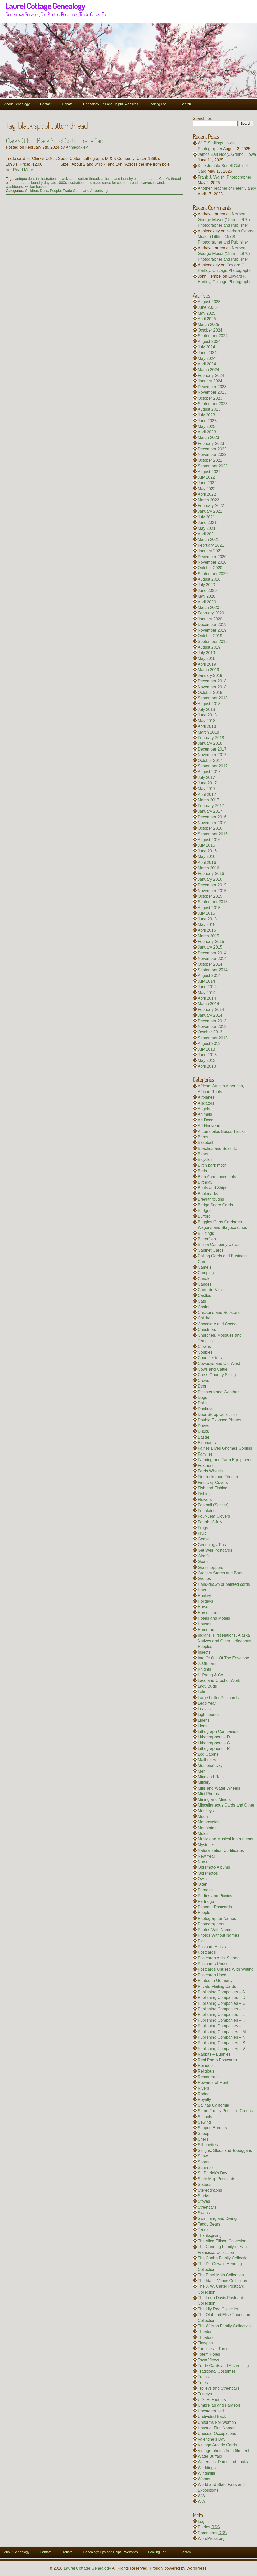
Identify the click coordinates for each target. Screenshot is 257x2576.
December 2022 (212, 449)
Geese (204, 1539)
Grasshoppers (210, 1567)
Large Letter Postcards (218, 1698)
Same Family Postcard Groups (225, 2111)
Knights (204, 1669)
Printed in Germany (215, 1980)
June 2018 (207, 715)
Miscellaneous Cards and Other (226, 1805)
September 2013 (213, 1038)
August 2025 (209, 302)
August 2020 (209, 579)
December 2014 (212, 953)
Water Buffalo (210, 2456)
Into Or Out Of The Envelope (223, 1658)
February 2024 (211, 375)
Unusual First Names (216, 2428)
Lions (202, 1726)
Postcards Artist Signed (219, 1958)
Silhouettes (208, 2145)
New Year (206, 1856)
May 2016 (207, 856)
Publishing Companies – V (221, 2048)
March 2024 (208, 370)
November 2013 (212, 1026)
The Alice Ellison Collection (222, 2241)
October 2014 (210, 964)
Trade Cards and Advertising (85, 191)
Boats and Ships (212, 1188)
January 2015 (210, 947)
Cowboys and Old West (219, 1363)
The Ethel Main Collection (221, 2275)
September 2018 (213, 698)
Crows (203, 1380)
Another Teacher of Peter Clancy (227, 188)
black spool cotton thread (79, 179)
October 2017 (210, 760)
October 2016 (210, 828)
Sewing (204, 2122)
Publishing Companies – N (222, 2037)
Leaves (204, 1709)
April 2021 (207, 534)
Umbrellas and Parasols (219, 2405)
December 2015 (212, 885)
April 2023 (207, 432)
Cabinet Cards (211, 1250)
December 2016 (212, 817)
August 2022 (209, 472)
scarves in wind (152, 183)
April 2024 (207, 364)
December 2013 (212, 1021)
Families (205, 1454)
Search (186, 104)
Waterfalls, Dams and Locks (223, 2462)
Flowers (205, 1499)
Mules (203, 1833)
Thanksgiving (210, 2235)
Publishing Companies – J (221, 2014)
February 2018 (211, 738)
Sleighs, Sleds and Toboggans (225, 2150)
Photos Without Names (218, 1935)
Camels (204, 1267)
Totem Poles (209, 2354)
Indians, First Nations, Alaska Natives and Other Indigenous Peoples (224, 1641)
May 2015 (207, 924)
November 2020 (212, 562)
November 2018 (212, 687)
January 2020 (210, 619)
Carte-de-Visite (211, 1290)
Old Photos (208, 1873)
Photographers (211, 1924)
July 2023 (206, 415)
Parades (205, 1890)
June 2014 (207, 987)
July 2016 (206, 845)
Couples (205, 1352)
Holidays (205, 1601)
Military (204, 1782)
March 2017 (208, 800)
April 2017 (207, 794)
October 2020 (210, 568)
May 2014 (207, 992)
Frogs (203, 1528)
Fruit (202, 1533)
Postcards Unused (214, 1964)
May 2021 (207, 528)
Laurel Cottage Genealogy (87, 2568)
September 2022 (213, 466)
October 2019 (210, 636)
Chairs (203, 1307)
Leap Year (207, 1703)
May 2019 (207, 658)
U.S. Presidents (212, 2399)
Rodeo (204, 2094)
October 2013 (210, 1032)
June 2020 (207, 590)
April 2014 (207, 998)
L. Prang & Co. (211, 1675)
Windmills (206, 2473)
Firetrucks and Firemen (219, 1476)
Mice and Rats (211, 1777)
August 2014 (209, 975)
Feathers (206, 1465)
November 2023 (212, 392)
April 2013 (207, 1066)
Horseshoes (208, 1613)
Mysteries (206, 1845)
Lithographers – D (214, 1737)
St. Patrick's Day (212, 2173)
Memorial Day (210, 1765)
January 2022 (210, 511)
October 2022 (210, 460)
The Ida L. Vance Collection (222, 2281)
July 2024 (206, 347)
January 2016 (210, 879)
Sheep (203, 2133)
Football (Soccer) (213, 1505)
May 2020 (207, 596)
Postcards (207, 1952)
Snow (203, 2156)
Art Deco (205, 1120)
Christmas (207, 1329)
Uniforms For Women (217, 2422)
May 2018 (207, 721)
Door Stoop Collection (217, 1414)
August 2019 (209, 647)
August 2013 (209, 1043)
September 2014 (213, 970)
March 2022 (208, 500)
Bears (203, 1154)
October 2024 (210, 330)
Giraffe (204, 1556)
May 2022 (207, 489)
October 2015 (210, 896)
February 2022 (211, 505)
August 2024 (209, 341)
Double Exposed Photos (219, 1420)
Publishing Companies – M (222, 2032)
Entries (209, 2527)
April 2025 (207, 319)
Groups (204, 1578)
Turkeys (205, 2394)
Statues (204, 2184)
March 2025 (208, 324)
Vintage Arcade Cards (217, 2445)
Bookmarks (208, 1194)
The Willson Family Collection (224, 2326)
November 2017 (212, 755)
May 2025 (207, 313)
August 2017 (209, 771)
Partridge (206, 1901)
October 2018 (210, 692)
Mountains (207, 1828)
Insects (204, 1652)
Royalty (204, 2099)
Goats (203, 1561)
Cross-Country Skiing (217, 1375)
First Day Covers (213, 1482)
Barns (203, 1137)
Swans (204, 2213)
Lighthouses (209, 1714)
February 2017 (211, 806)
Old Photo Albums (214, 1867)
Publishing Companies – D (222, 1997)
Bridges (204, 1210)
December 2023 (212, 387)
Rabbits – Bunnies (214, 2054)
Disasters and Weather (218, 1392)
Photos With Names (215, 1930)
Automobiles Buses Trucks (222, 1131)
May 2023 (207, 426)
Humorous (207, 1629)
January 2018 (210, 743)
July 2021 (206, 517)
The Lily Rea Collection (219, 2309)
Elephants (207, 1443)
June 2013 (207, 1055)
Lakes (203, 1692)
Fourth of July (210, 1522)
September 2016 (213, 834)
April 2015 (207, 930)
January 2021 (210, 551)
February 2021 (211, 545)
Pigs (202, 1941)
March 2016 (208, 868)
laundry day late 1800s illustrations (58, 183)
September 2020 (213, 573)
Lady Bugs (207, 1686)
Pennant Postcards (215, 1907)
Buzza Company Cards (219, 1244)
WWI (202, 2496)
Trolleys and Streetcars (218, 2388)
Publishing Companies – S (221, 2043)
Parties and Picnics (215, 1896)
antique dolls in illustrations (36, 179)
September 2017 (213, 766)
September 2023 (213, 404)
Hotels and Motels (214, 1618)
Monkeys (206, 1811)
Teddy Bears (209, 2224)
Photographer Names (217, 1918)
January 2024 (210, 381)
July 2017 (206, 777)
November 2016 (212, 823)
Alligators (206, 1103)
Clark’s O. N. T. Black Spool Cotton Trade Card (55, 140)
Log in (203, 2521)
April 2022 (207, 494)
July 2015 (206, 913)
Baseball (205, 1142)
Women (205, 2479)
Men (202, 1771)
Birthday (205, 1182)
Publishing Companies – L (221, 2026)
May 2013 (207, 1060)
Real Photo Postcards (217, 2060)
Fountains (207, 1511)
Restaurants (209, 2077)
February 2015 (211, 941)
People (55, 191)
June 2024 (207, 352)
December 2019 (212, 624)
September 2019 (213, 641)
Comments (212, 2533)
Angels (204, 1109)
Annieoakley (77, 147)
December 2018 (212, 681)
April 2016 (207, 862)
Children (31, 191)
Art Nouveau (209, 1126)
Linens (204, 1720)
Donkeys (205, 1409)
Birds (202, 1171)
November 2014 (212, 958)
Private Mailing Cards (217, 1986)
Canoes (205, 1284)
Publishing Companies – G (222, 2003)
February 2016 (211, 873)
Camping (206, 1273)
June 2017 (207, 783)
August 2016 (209, 840)
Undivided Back (212, 2416)
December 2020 (212, 557)
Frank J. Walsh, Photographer (224, 177)
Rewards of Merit (213, 2082)
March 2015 (208, 936)
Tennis (203, 2230)
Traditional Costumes (217, 2371)
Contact (46, 104)
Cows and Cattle (212, 1369)
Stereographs (210, 2190)
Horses (204, 1607)
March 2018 (208, 732)
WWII (203, 2501)
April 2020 (207, 602)
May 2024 (207, 358)
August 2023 (209, 409)
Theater (205, 2331)
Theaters (206, 2337)
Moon (203, 1816)
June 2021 (207, 522)
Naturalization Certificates (221, 1850)
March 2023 (208, 437)
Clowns (204, 1346)
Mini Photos (208, 1794)
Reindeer (206, 2065)
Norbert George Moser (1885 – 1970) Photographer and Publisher (224, 220)
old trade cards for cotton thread (113, 183)
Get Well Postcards (215, 1550)
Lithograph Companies (218, 1731)
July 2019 (206, 653)
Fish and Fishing (212, 1488)
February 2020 (211, 613)
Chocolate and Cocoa (217, 1324)
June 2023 (207, 421)
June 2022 (207, 483)
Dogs (202, 1397)
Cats (202, 1301)
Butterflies (207, 1239)
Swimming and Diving (217, 2218)
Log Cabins (208, 1754)
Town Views (208, 2360)
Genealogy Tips (212, 1545)
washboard (14, 187)
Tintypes (205, 2343)
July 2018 (206, 709)
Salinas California (213, 2105)
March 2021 (208, 539)
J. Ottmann (208, 1663)
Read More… (25, 170)
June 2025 (207, 307)
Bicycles (205, 1159)
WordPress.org (211, 2538)
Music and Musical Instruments (225, 1839)
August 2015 (209, 908)
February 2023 (211, 443)
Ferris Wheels (210, 1471)
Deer (202, 1386)
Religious (206, 2071)
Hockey (204, 1596)
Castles (204, 1295)
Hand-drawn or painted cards (224, 1584)
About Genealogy (16, 104)
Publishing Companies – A (221, 1992)
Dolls (44, 191)
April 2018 (207, 726)
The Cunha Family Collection (224, 2258)
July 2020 (206, 585)
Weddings (207, 2467)
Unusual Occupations (217, 2433)
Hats (202, 1590)
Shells (203, 2139)
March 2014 (208, 1004)
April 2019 (207, 664)
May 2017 (207, 789)
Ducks (203, 1431)
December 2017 (212, 749)
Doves (203, 1426)
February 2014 (211, 1009)
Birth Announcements (217, 1177)
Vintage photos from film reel (223, 2451)
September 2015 (213, 902)
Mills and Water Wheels (219, 1788)
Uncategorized (211, 2411)
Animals (205, 1114)
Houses (204, 1624)
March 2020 (208, 607)
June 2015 (207, 919)
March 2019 (208, 670)
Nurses (204, 1862)
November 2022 (212, 454)
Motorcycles (208, 1822)
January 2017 (210, 811)
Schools (205, 2117)
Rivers (203, 2088)
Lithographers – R (214, 1748)
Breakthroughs (211, 1199)
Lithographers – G (214, 1743)
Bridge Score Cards (215, 1205)
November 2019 (212, 630)
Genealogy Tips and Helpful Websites (110, 104)
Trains (203, 2377)
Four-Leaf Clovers (214, 1516)
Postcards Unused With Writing (226, 1969)
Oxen (202, 1884)
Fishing (204, 1494)
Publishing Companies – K (221, 2020)
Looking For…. (159, 104)
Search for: (202, 118)
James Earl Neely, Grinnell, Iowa (227, 154)
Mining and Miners (214, 1799)
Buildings (206, 1233)
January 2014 (210, 1015)
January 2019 (210, 675)
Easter (203, 1437)
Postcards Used (212, 1975)
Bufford (204, 1216)
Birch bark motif (212, 1165)
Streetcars (207, 2207)
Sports (203, 2162)
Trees (203, 2383)
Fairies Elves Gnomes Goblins (225, 1448)
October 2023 (210, 398)
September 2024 (213, 336)
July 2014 (206, 981)
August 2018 (209, 704)
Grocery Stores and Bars (220, 1573)
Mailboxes (207, 1760)
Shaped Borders (212, 2128)
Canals (204, 1278)
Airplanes (206, 1097)
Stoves (204, 2201)
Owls (202, 1879)
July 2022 (206, 477)
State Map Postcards (216, 2179)
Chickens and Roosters (219, 1312)
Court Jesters (210, 1358)
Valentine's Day (211, 2439)
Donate (67, 104)
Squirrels (206, 2167)
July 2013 (206, 1049)
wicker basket (36, 187)
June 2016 (207, 851)
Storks (203, 2196)
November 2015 (212, 891)
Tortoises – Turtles (214, 2349)
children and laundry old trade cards (129, 179)
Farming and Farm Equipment (225, 1460)
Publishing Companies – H (222, 2009)
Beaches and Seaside (217, 1148)
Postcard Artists (212, 1947)
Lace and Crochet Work (219, 1680)
